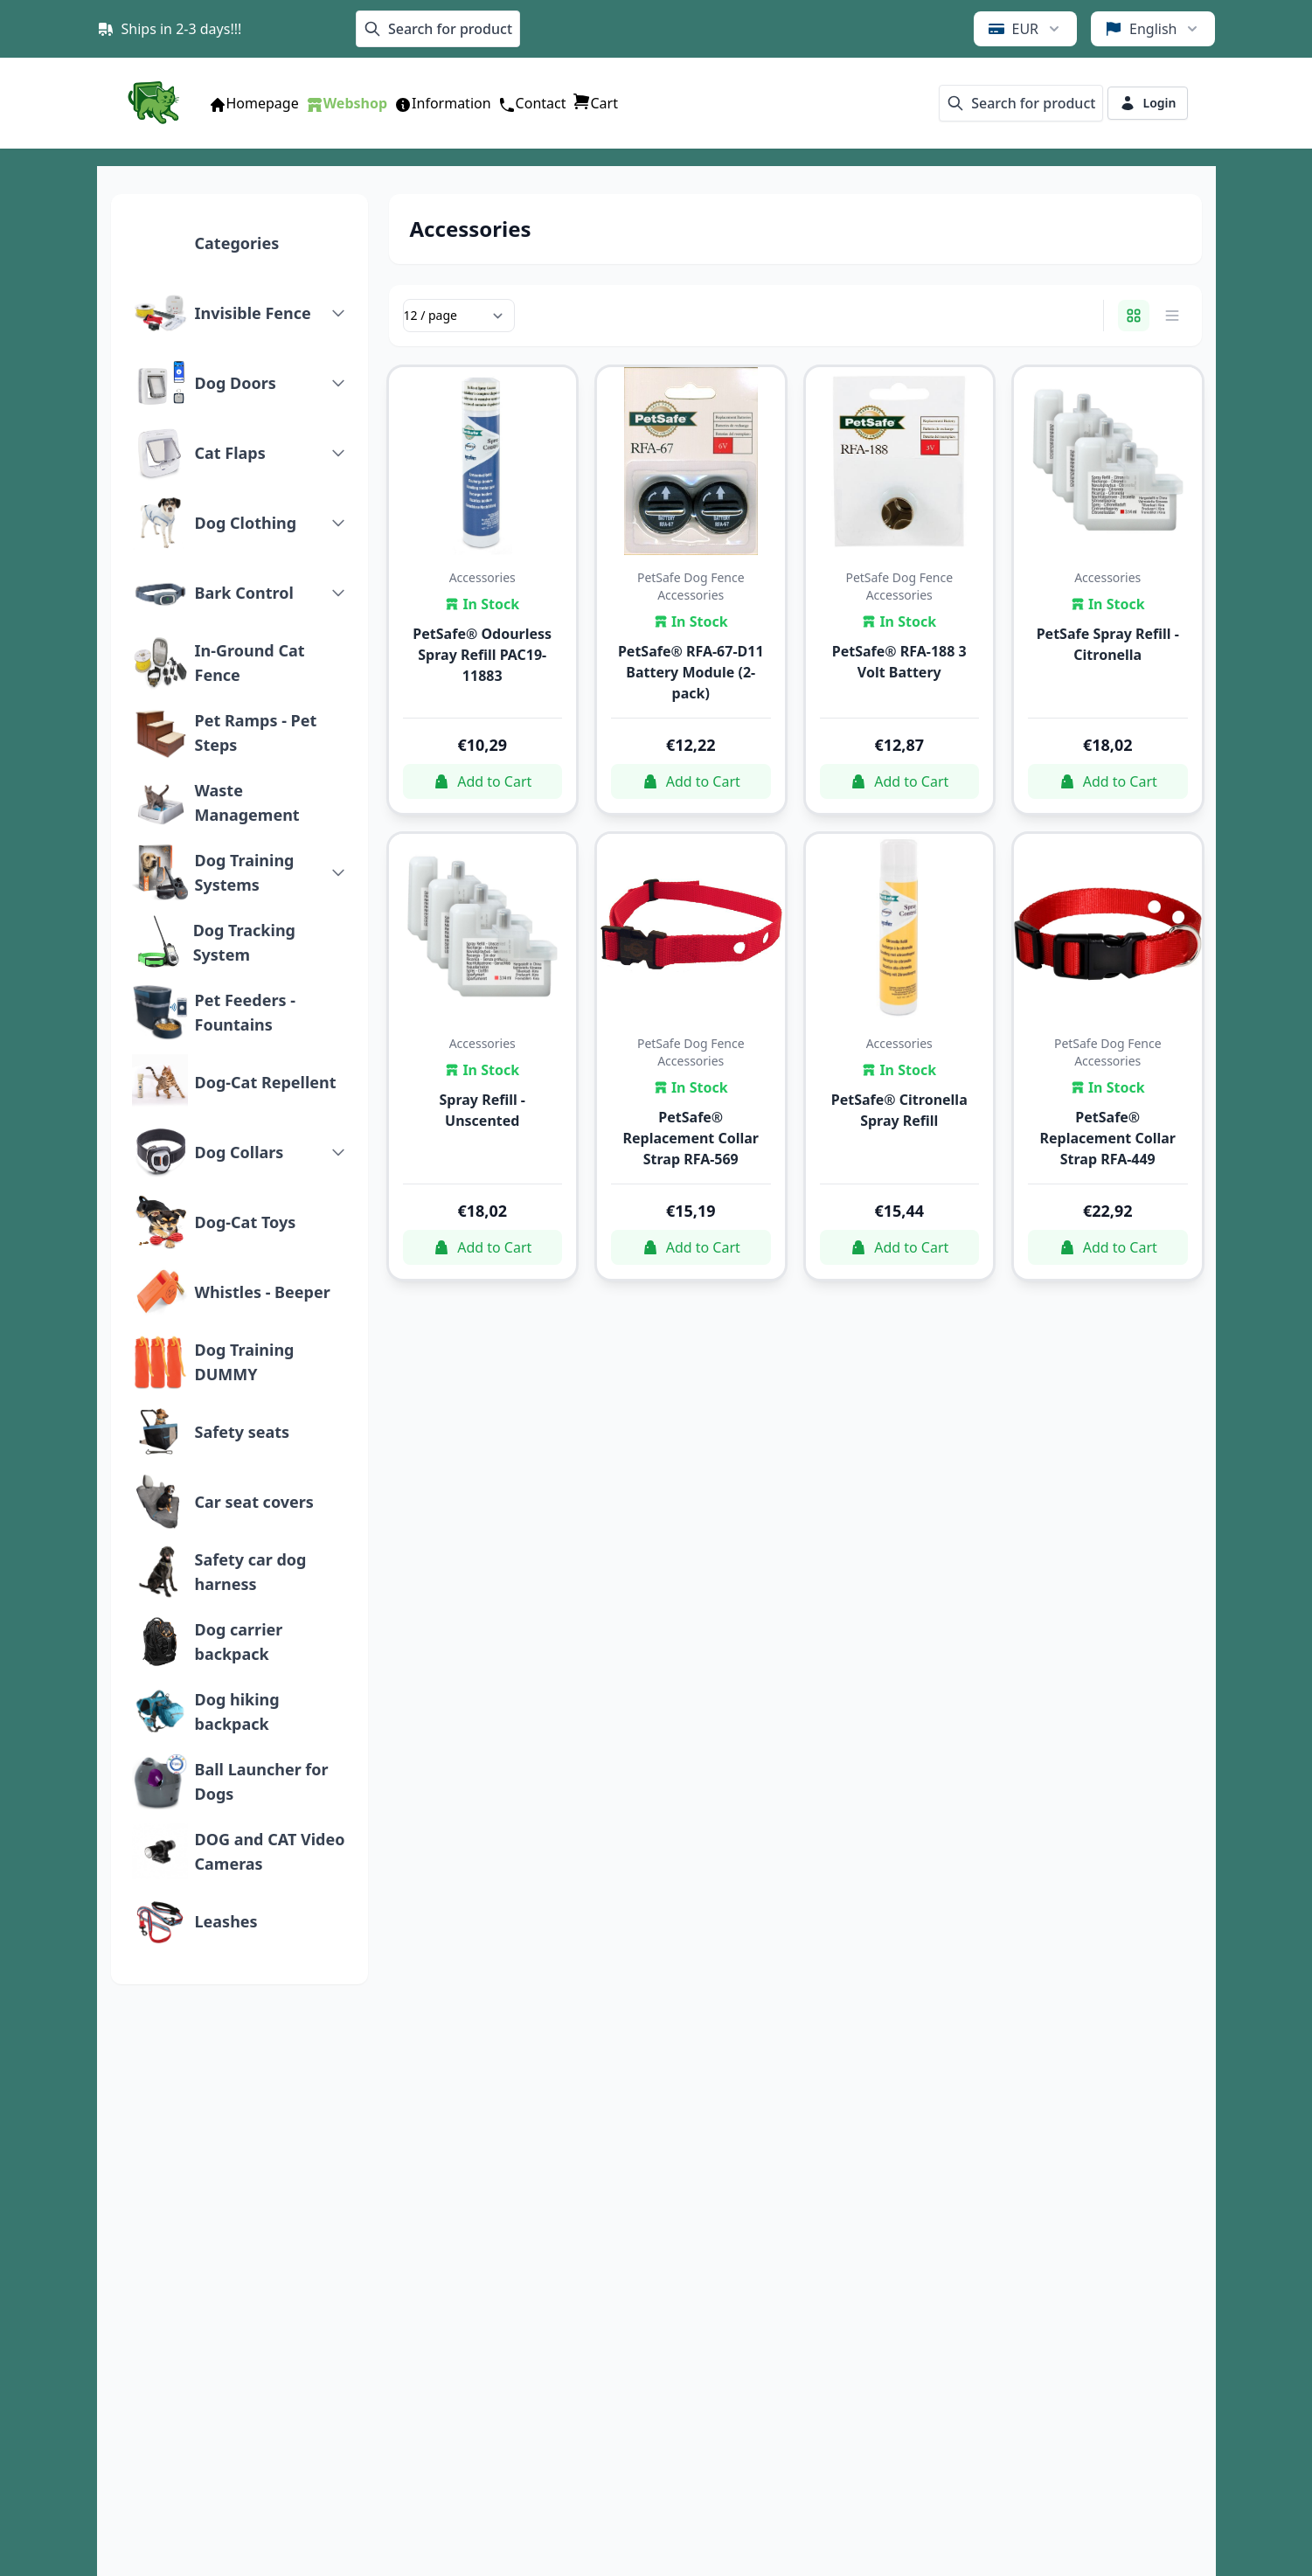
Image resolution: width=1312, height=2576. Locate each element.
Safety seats (242, 1431)
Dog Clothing (246, 522)
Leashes (226, 1921)
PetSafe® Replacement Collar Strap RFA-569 (690, 1138)
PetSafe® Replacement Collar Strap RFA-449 (1107, 1138)
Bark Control (244, 592)
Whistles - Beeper (262, 1291)
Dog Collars (239, 1152)
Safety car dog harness (251, 1571)
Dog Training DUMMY (245, 1362)
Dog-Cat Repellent (266, 1082)
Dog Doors (235, 382)
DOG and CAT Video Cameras (270, 1851)
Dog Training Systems (245, 872)
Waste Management (247, 802)
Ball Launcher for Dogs (262, 1781)
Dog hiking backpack (237, 1711)
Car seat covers (254, 1501)
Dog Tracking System (244, 942)
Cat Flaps (230, 452)
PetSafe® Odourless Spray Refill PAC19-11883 (482, 654)
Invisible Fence (253, 312)
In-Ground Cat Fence (250, 662)
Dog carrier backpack (239, 1641)
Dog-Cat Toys (245, 1222)
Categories (237, 243)
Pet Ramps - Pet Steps (256, 732)
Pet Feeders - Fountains (245, 1012)
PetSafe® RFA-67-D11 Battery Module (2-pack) (691, 672)
